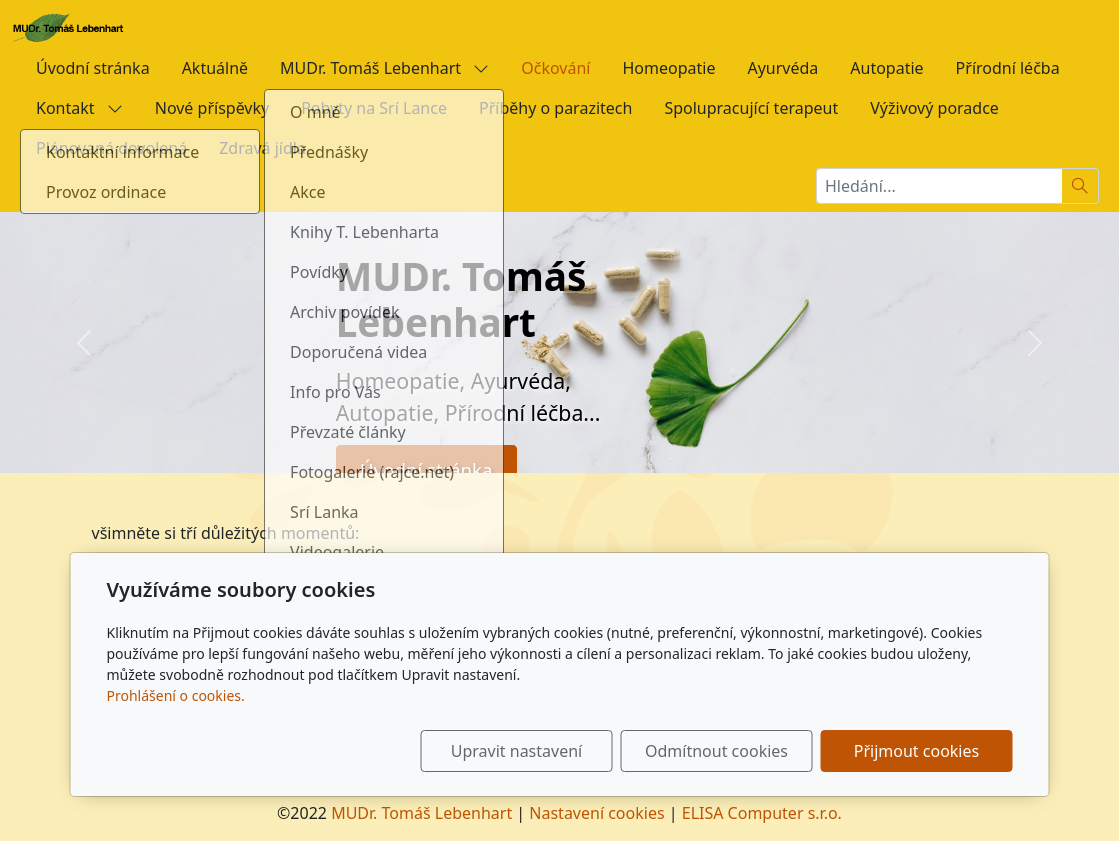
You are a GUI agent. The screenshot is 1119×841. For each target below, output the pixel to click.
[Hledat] (1080, 186)
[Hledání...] (939, 186)
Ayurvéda (782, 68)
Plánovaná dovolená (111, 148)
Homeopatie (668, 68)
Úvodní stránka (93, 68)
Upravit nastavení (516, 751)
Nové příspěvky (212, 108)
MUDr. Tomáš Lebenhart (384, 68)
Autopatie (886, 68)
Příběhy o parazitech (555, 108)
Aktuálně (215, 68)
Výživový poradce (934, 108)
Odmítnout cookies (716, 751)
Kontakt (79, 108)
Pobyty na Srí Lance (374, 108)
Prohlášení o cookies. (176, 695)
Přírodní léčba (1008, 68)
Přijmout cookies (916, 751)
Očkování (555, 68)
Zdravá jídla (262, 148)
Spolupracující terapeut (751, 108)
